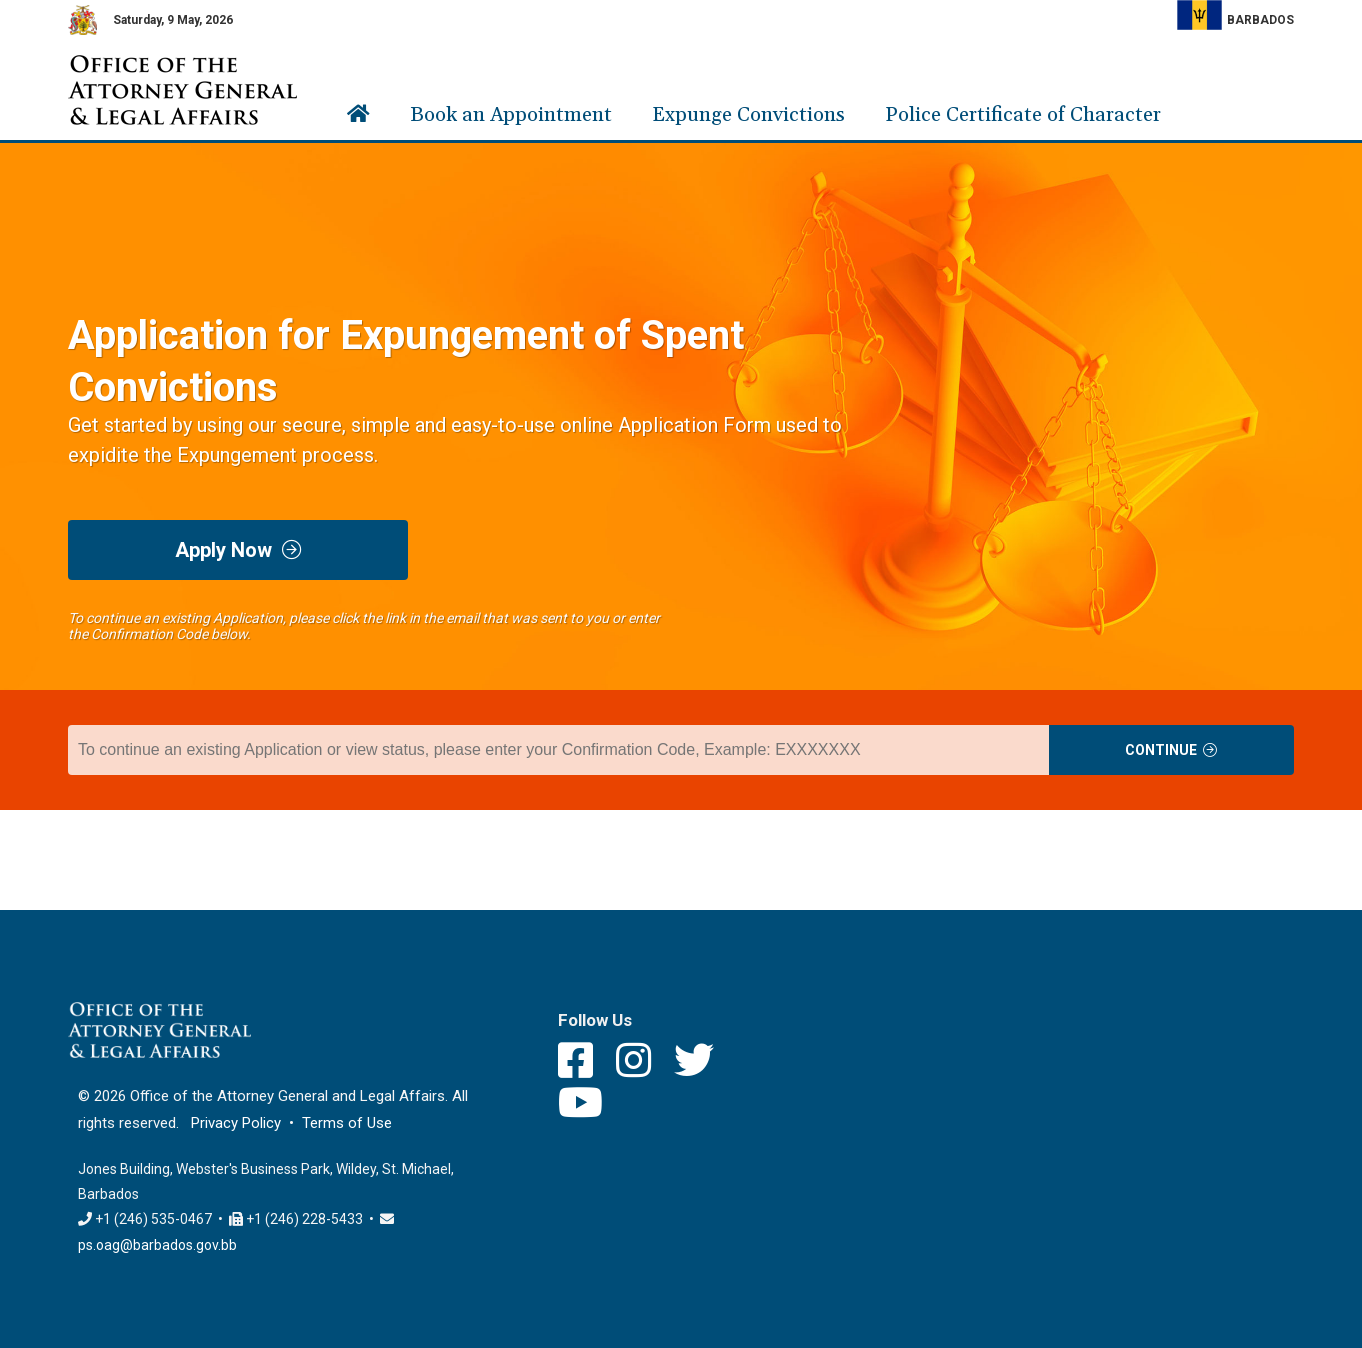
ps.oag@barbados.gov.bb (157, 1245)
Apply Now (238, 550)
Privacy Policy (236, 1123)
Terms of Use (347, 1123)
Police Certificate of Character (1023, 115)
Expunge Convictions (748, 115)
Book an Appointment (511, 115)
